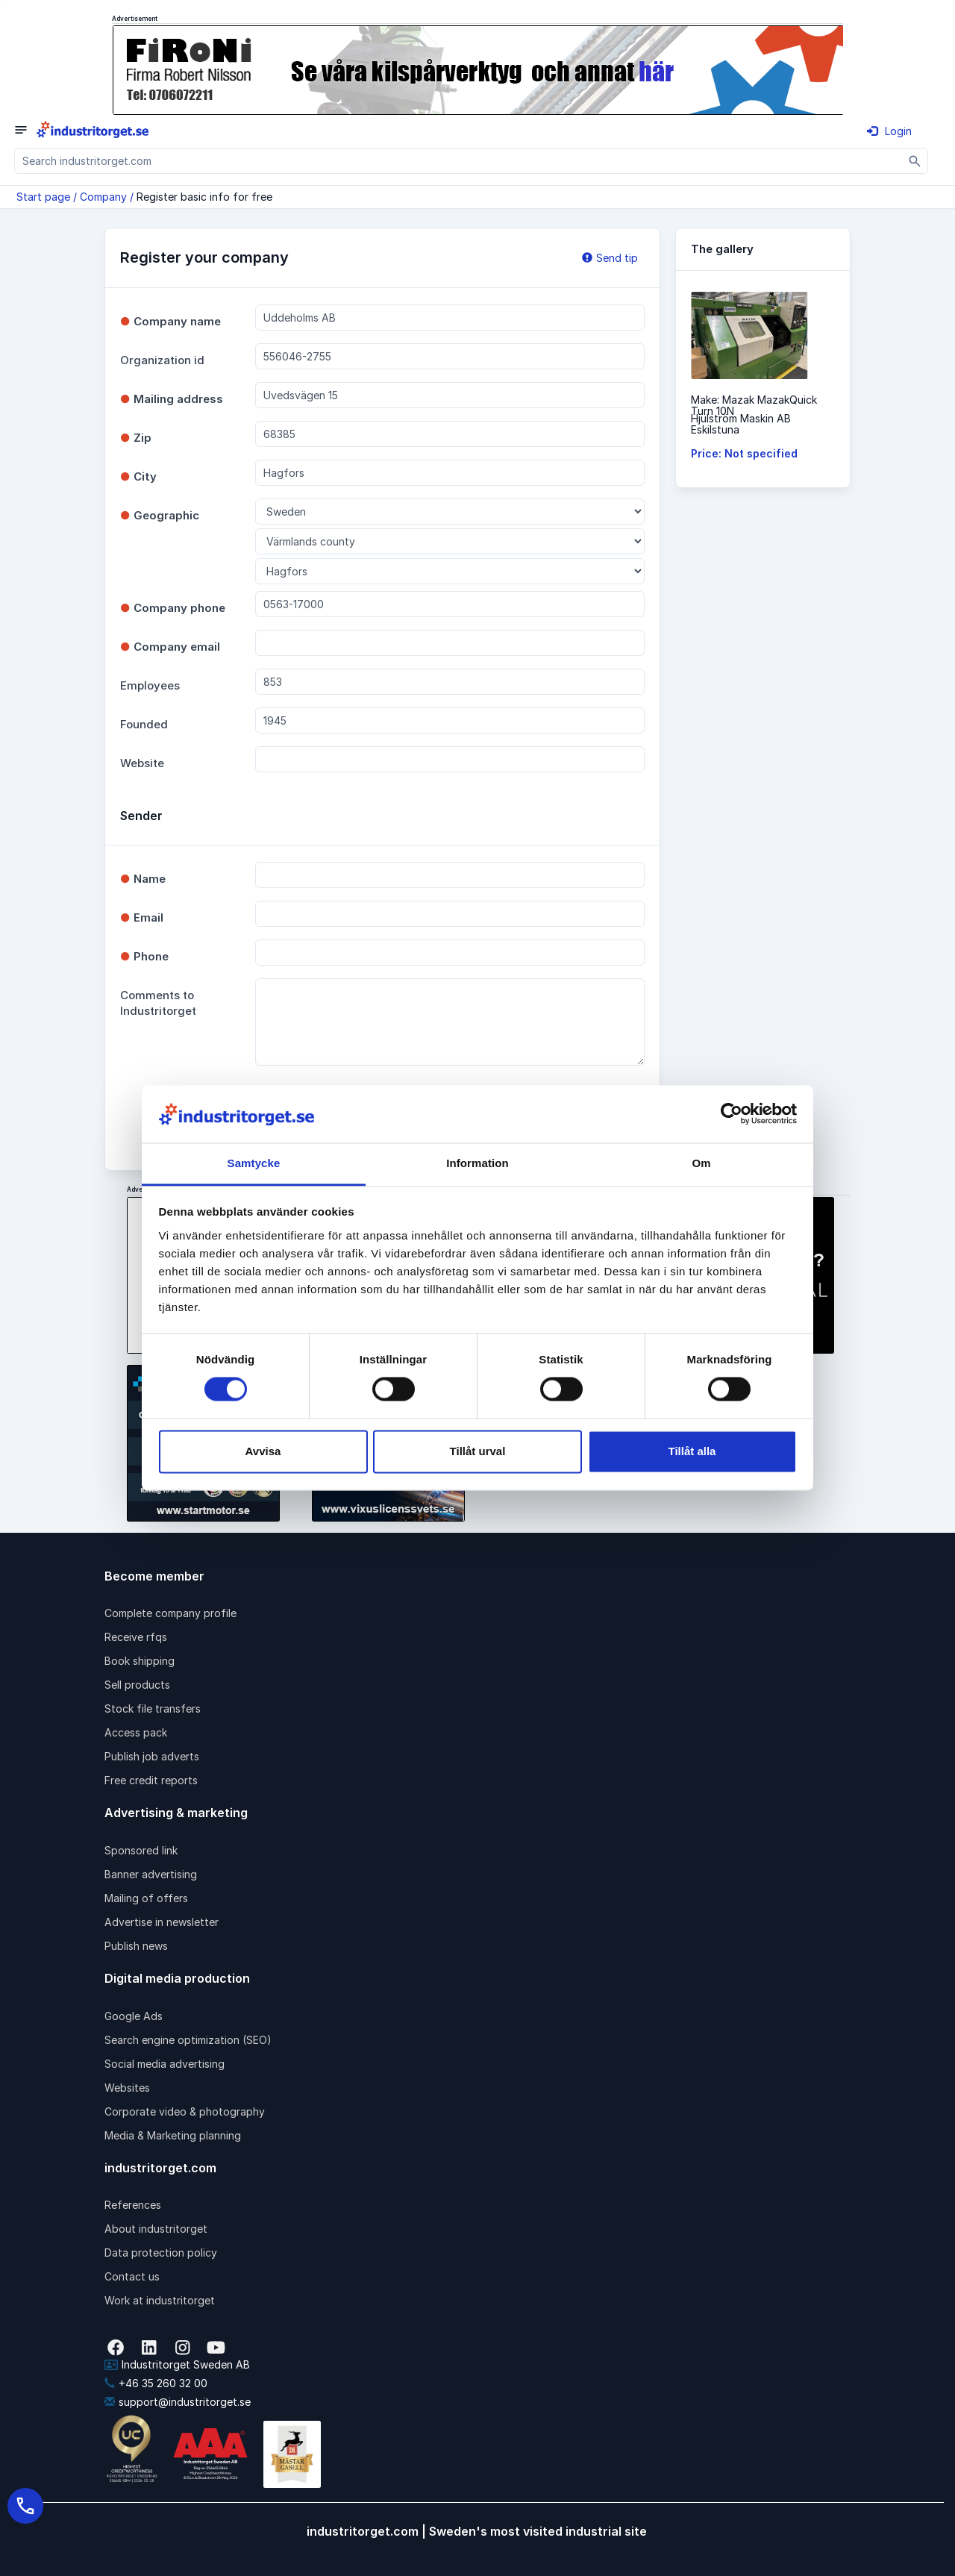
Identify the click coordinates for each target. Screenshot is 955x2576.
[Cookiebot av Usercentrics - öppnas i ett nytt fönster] (731, 1114)
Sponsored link (141, 1850)
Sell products (137, 1684)
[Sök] (915, 161)
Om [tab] (701, 1163)
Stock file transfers (152, 1708)
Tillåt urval (478, 1451)
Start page (43, 196)
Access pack (135, 1732)
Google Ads (133, 2016)
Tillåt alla (692, 1451)
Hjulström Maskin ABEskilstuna (741, 424)
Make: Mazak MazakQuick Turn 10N (754, 405)
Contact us (132, 2276)
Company (103, 196)
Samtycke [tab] (254, 1163)
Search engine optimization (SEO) (188, 2039)
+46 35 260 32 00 (155, 2383)
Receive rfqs (135, 1637)
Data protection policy (160, 2252)
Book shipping (139, 1660)
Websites (127, 2087)
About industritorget (155, 2228)
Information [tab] (477, 1163)
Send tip (610, 257)
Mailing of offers (146, 1898)
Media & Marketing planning (172, 2135)
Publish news (136, 1945)
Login (889, 131)
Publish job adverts (151, 1756)
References (132, 2204)
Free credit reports (151, 1780)
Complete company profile (170, 1613)
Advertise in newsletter (161, 1922)
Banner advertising (150, 1874)
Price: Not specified (744, 453)
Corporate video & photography (184, 2111)
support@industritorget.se (177, 2401)
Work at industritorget (159, 2300)
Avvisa (263, 1451)
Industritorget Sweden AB (177, 2364)
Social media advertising (164, 2063)
